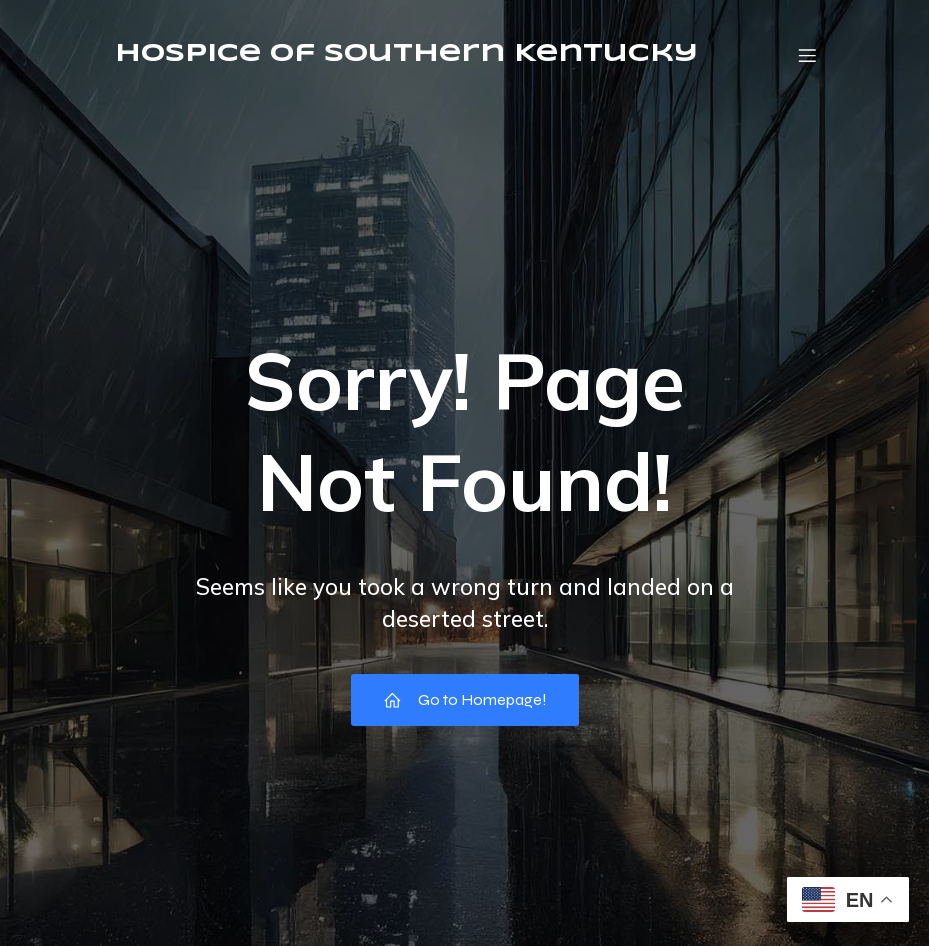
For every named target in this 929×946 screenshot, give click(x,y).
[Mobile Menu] (808, 55)
